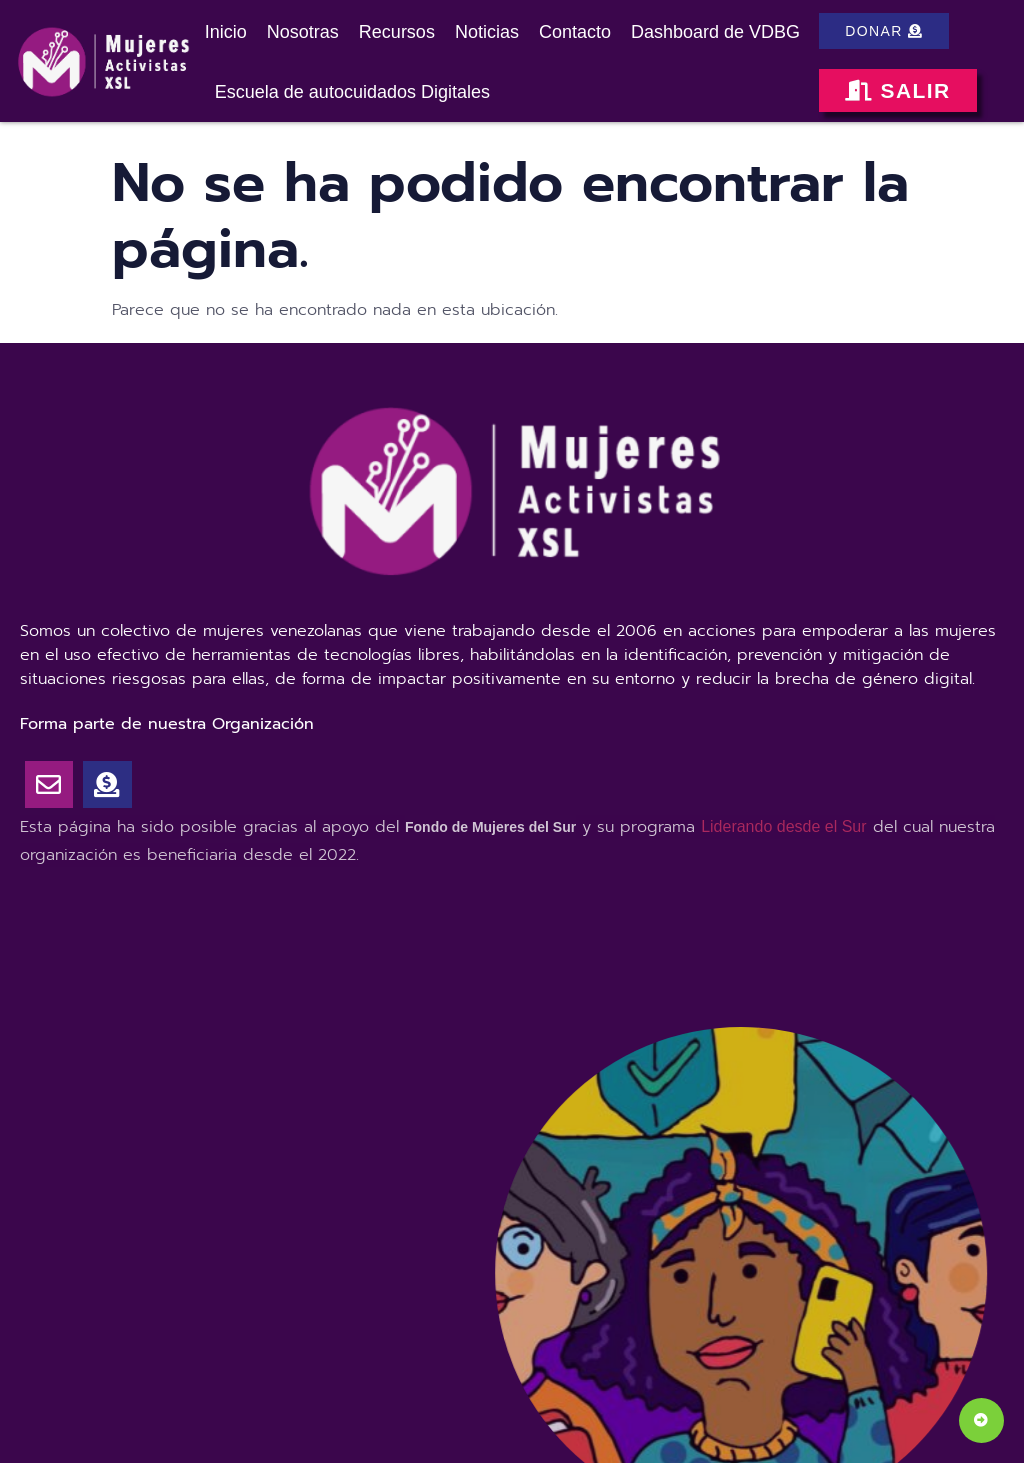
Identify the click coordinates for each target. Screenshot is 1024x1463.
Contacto (575, 32)
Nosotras (303, 32)
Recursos (397, 32)
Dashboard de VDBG (715, 32)
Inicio (226, 32)
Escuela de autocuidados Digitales (352, 92)
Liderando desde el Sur (783, 826)
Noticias (487, 32)
